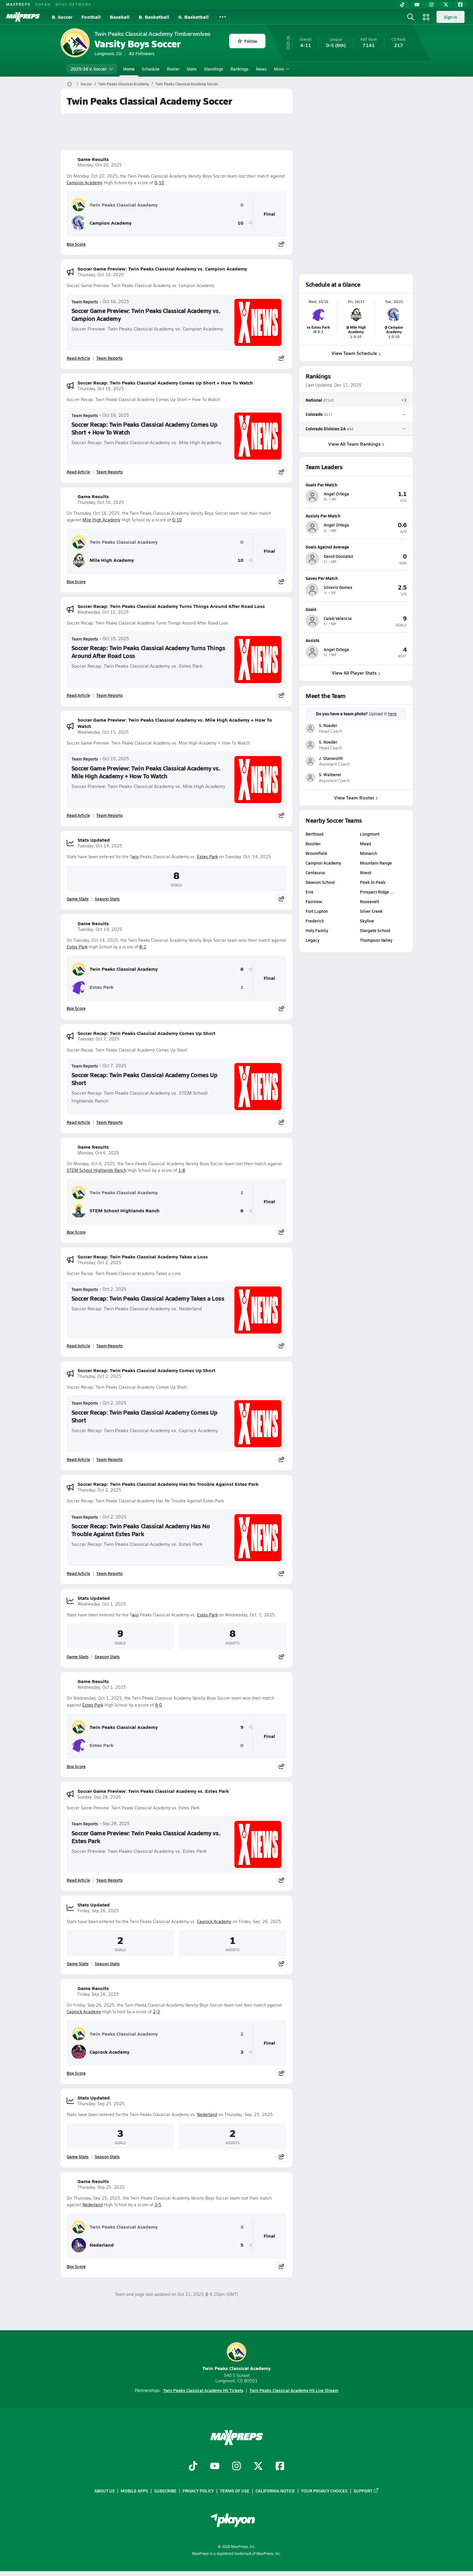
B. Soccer (62, 16)
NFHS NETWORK (73, 4)
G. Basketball (193, 16)
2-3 (156, 2011)
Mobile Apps (134, 2491)
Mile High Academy (101, 520)
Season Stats (107, 899)
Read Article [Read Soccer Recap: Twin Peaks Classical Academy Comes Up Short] (78, 1122)
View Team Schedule (356, 353)
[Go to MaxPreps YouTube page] (215, 2466)
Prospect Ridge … (377, 892)
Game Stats (78, 899)
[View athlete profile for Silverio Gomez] (356, 578)
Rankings (239, 69)
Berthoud (314, 834)
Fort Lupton (317, 911)
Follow (247, 41)
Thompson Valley (376, 940)
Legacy (312, 940)
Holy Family (317, 930)
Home (129, 69)
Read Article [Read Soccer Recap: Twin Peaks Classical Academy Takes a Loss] (78, 1346)
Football (91, 16)
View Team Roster (356, 797)
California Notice (275, 2491)
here (392, 714)
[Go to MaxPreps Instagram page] (236, 2466)
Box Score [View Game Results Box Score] (76, 244)
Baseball (120, 16)
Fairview (314, 901)
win (135, 856)
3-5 (157, 2204)
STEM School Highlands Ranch (96, 1170)
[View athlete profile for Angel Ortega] (356, 484)
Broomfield (316, 853)
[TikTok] (402, 4)
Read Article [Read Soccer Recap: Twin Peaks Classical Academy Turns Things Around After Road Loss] (78, 695)
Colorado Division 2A (326, 429)
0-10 (159, 182)
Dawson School (320, 882)
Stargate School (375, 930)
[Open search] (410, 17)
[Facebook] (460, 4)
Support (366, 2491)
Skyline (367, 921)
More (281, 69)
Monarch (368, 853)
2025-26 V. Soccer (92, 69)
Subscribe (165, 2491)
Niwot (365, 872)
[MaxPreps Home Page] (69, 84)
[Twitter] (445, 4)
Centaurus (315, 872)
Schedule (151, 69)
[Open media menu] (426, 17)
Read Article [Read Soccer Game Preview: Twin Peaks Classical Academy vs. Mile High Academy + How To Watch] (78, 815)
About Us (104, 2491)
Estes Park (207, 856)
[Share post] (281, 244)
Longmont (369, 834)
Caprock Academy (214, 1921)
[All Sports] (222, 17)
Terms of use (234, 2491)
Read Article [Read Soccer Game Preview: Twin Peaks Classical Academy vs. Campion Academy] (78, 358)
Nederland (207, 2114)
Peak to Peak (373, 882)
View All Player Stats (356, 672)
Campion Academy (85, 182)
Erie (309, 892)
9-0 (158, 1705)
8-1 (142, 947)
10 (240, 223)
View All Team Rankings (356, 443)
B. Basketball (154, 16)
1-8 (181, 1170)
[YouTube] (417, 4)
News (261, 69)
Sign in (450, 17)
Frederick (315, 921)
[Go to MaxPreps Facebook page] (280, 2466)
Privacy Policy (198, 2491)
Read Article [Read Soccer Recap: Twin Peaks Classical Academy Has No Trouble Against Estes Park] (78, 1573)
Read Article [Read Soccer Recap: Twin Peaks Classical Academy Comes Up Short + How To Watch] (78, 472)
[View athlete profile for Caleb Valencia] (356, 609)
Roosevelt (369, 901)
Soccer (86, 83)
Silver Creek (371, 911)
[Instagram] (431, 4)
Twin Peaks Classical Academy (123, 83)
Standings (213, 69)
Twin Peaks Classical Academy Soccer (186, 83)
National (314, 400)
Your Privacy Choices (324, 2491)
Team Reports (84, 301)
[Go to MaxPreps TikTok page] (193, 2466)
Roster (173, 69)
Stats (192, 69)
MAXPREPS (18, 4)
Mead (365, 843)
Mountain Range (376, 863)
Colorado (314, 414)
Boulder (313, 843)
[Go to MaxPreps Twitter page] (258, 2466)
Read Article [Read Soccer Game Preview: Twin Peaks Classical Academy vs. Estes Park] (78, 1880)
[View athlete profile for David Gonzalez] (356, 546)
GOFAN (43, 4)
